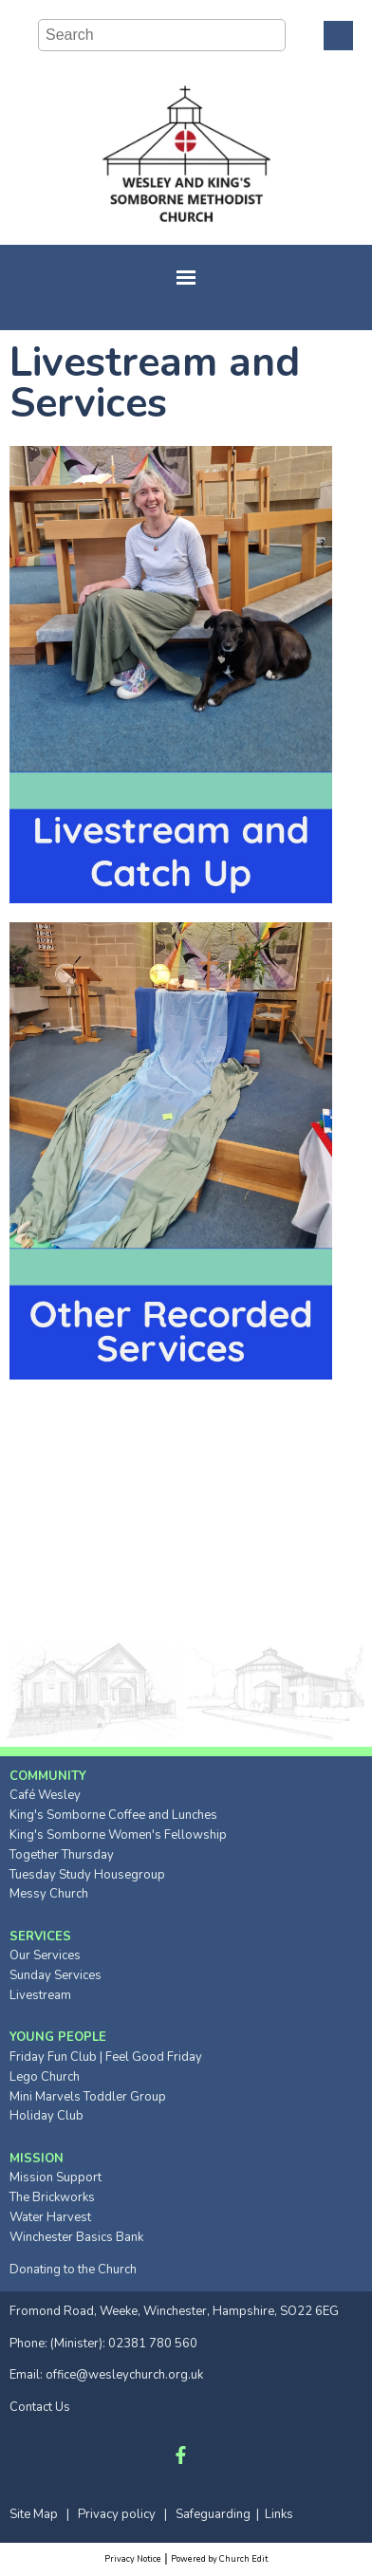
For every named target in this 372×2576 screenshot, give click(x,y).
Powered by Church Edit (219, 2559)
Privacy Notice (132, 2559)
